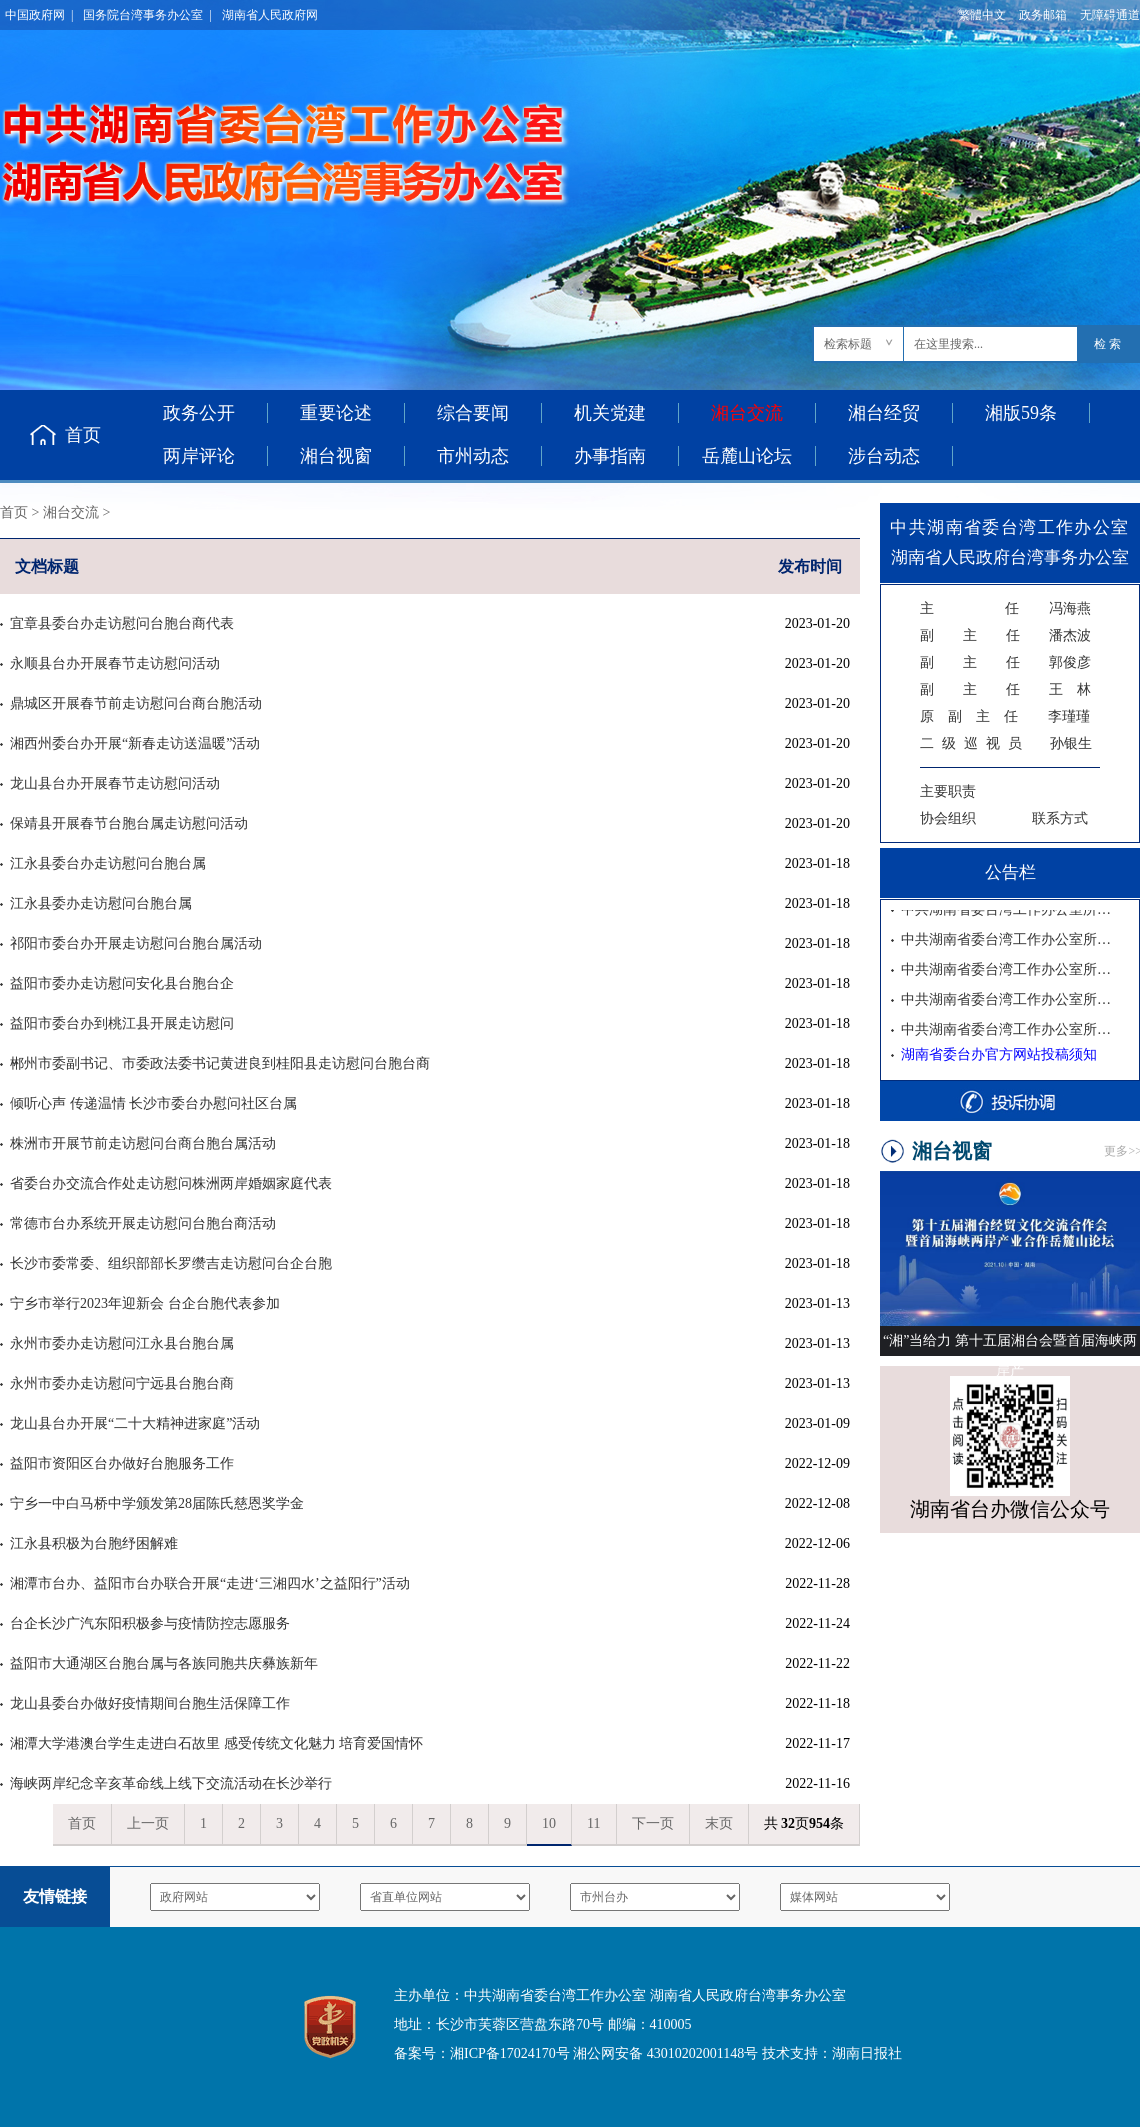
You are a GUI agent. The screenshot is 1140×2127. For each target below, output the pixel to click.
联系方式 (1060, 818)
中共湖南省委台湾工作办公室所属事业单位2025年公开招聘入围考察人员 (1009, 940)
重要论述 (336, 413)
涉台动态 (884, 456)
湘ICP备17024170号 (510, 2053)
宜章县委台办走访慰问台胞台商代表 (122, 623)
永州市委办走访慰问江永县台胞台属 (122, 1343)
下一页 (653, 1823)
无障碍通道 (1110, 15)
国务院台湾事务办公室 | (147, 15)
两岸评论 (199, 456)
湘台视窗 (336, 456)
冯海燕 (1005, 608)
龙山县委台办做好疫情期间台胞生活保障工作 (150, 1703)
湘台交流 (71, 512)
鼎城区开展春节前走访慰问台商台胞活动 (136, 703)
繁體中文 (982, 15)
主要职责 (948, 791)
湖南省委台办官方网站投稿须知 (999, 1054)
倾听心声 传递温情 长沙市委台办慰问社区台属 (153, 1103)
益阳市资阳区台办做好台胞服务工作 (122, 1463)
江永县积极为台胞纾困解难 (94, 1543)
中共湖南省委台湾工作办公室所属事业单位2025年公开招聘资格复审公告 (1009, 1030)
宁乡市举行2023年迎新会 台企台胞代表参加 (145, 1303)
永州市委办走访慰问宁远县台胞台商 (122, 1383)
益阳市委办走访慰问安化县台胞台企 (122, 983)
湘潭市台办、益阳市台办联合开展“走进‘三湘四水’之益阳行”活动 (210, 1583)
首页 (83, 435)
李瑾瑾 (1005, 716)
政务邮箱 (1043, 15)
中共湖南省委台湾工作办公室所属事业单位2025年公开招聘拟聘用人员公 (1009, 910)
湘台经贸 (884, 413)
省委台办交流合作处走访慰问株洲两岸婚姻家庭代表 (171, 1183)
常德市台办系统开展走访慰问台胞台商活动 (143, 1223)
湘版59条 (1021, 413)
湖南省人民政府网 (270, 15)
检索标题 (848, 344)
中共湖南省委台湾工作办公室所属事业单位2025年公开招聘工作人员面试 (1009, 1000)
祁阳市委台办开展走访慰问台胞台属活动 (136, 943)
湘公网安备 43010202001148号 (665, 2053)
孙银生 (1006, 743)
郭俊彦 (1005, 662)
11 (593, 1823)
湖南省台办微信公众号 (1010, 1509)
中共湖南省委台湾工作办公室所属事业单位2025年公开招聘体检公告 (1009, 970)
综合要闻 (473, 413)
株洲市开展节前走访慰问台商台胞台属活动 (143, 1143)
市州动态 (473, 456)
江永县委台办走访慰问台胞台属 (108, 863)
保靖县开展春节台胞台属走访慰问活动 (129, 823)
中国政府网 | (39, 15)
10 (549, 1823)
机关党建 (610, 413)
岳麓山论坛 (747, 456)
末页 (719, 1823)
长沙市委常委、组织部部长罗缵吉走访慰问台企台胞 (171, 1263)
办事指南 (610, 456)
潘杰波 (1005, 635)
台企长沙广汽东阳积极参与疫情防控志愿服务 (150, 1623)
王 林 (1005, 689)
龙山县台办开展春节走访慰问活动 (115, 783)
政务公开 (199, 413)
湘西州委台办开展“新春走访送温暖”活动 (135, 743)
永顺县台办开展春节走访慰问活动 (115, 663)
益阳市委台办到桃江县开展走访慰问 (122, 1023)
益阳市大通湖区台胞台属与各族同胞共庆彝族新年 (164, 1663)
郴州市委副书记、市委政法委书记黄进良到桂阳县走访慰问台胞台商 (220, 1063)
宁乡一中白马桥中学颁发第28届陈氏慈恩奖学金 (157, 1503)
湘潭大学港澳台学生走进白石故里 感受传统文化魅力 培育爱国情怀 (216, 1743)
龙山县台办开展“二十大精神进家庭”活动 (135, 1423)
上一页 (148, 1823)
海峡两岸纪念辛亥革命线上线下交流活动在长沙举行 (171, 1783)
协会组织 (948, 818)
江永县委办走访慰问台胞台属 (101, 903)
